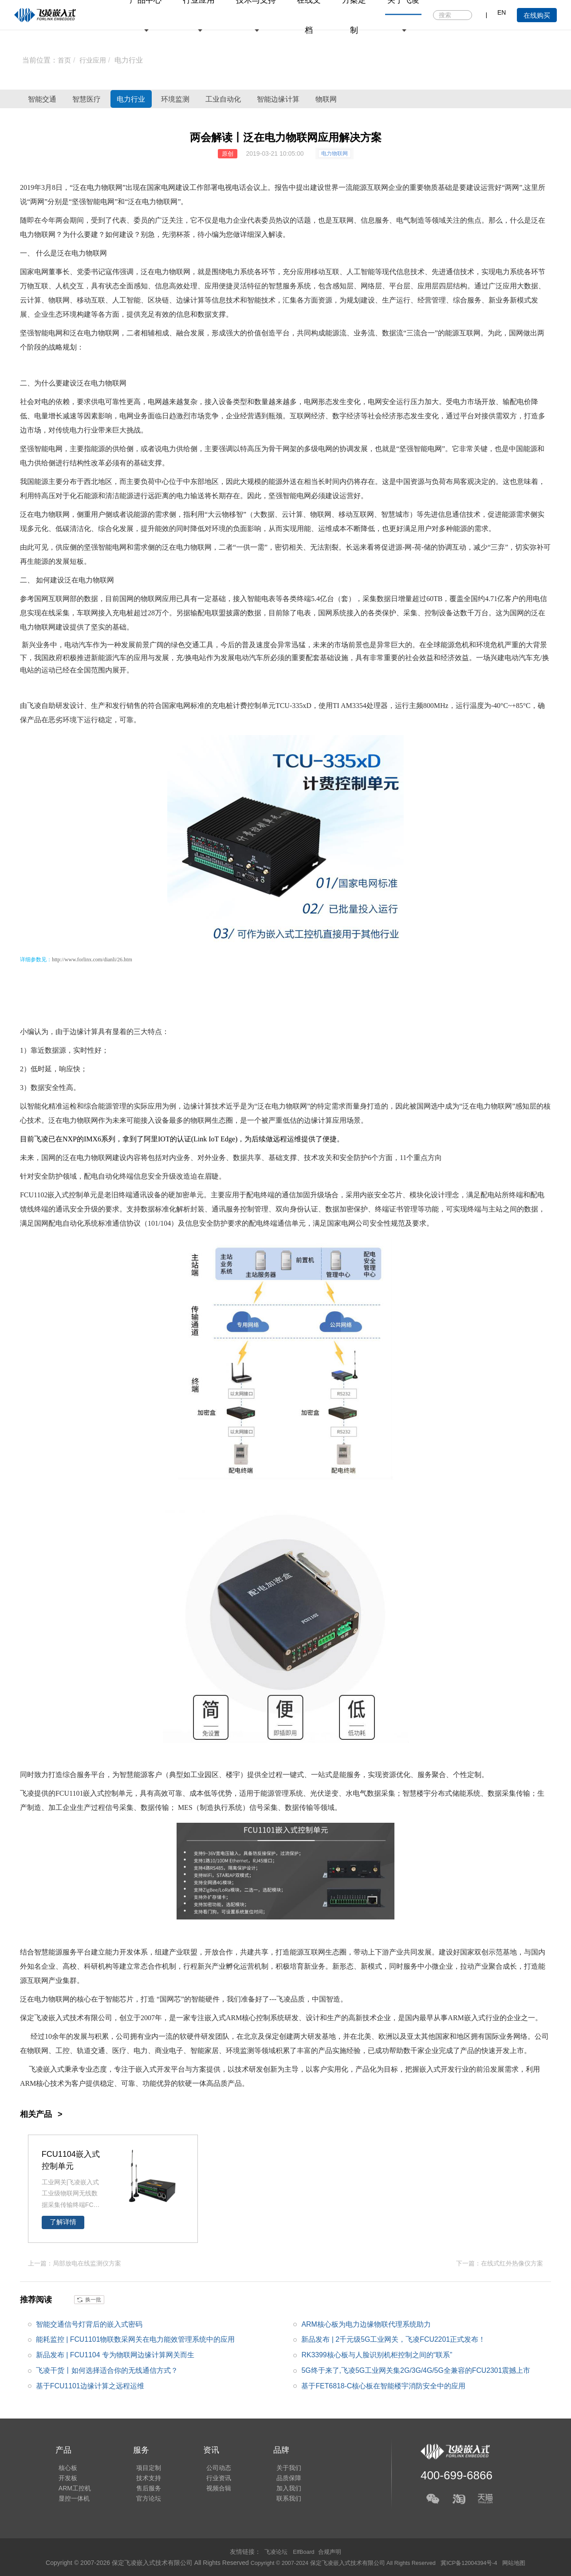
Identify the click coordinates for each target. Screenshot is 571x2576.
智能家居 (204, 2050)
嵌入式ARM (223, 2017)
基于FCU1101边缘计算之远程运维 (90, 2385)
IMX (91, 1139)
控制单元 (83, 1195)
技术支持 (142, 2476)
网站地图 (525, 2562)
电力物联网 (334, 153)
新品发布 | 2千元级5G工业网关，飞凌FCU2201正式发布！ (393, 2339)
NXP (70, 1139)
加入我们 (276, 2489)
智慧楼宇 (416, 1793)
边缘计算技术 (204, 1106)
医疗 (119, 2050)
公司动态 (209, 2464)
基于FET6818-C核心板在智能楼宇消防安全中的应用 (383, 2385)
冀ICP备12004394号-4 (478, 2562)
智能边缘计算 (378, 98)
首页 (65, 60)
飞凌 (34, 705)
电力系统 (240, 271)
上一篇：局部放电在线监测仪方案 (74, 2262)
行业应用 (94, 60)
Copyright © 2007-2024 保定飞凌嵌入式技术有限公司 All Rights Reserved (340, 2562)
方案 (199, 2069)
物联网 (445, 98)
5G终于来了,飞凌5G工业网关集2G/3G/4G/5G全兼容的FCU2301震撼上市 (416, 2370)
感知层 (343, 286)
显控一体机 (71, 2501)
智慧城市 (395, 514)
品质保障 (276, 2476)
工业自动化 (304, 98)
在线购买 (537, 15)
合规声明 (331, 2551)
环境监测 (238, 98)
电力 (149, 201)
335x (299, 705)
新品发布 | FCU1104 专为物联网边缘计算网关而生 (115, 2354)
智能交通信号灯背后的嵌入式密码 (89, 2323)
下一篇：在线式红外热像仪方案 (499, 2262)
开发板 (64, 2476)
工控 (62, 2050)
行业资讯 (209, 2476)
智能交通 (51, 98)
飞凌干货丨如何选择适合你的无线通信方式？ (107, 2370)
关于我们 (276, 2464)
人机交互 (69, 286)
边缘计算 (190, 300)
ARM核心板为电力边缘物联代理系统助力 (366, 2323)
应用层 (428, 286)
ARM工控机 (71, 2489)
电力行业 (131, 60)
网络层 (371, 286)
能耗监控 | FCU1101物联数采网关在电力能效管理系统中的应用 (136, 2339)
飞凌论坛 (274, 2551)
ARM (456, 2017)
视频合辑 (209, 2489)
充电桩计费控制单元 (244, 705)
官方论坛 (142, 2501)
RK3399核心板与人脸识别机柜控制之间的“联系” (376, 2354)
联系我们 (276, 2501)
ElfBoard (304, 2551)
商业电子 (169, 2050)
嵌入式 (58, 1195)
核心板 (64, 2464)
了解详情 (63, 2222)
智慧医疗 (113, 98)
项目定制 (142, 2464)
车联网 (87, 613)
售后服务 (142, 2489)
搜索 (465, 15)
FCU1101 (69, 1793)
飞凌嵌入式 (52, 2017)
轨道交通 (91, 2050)
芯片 (395, 1195)
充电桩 (123, 613)
